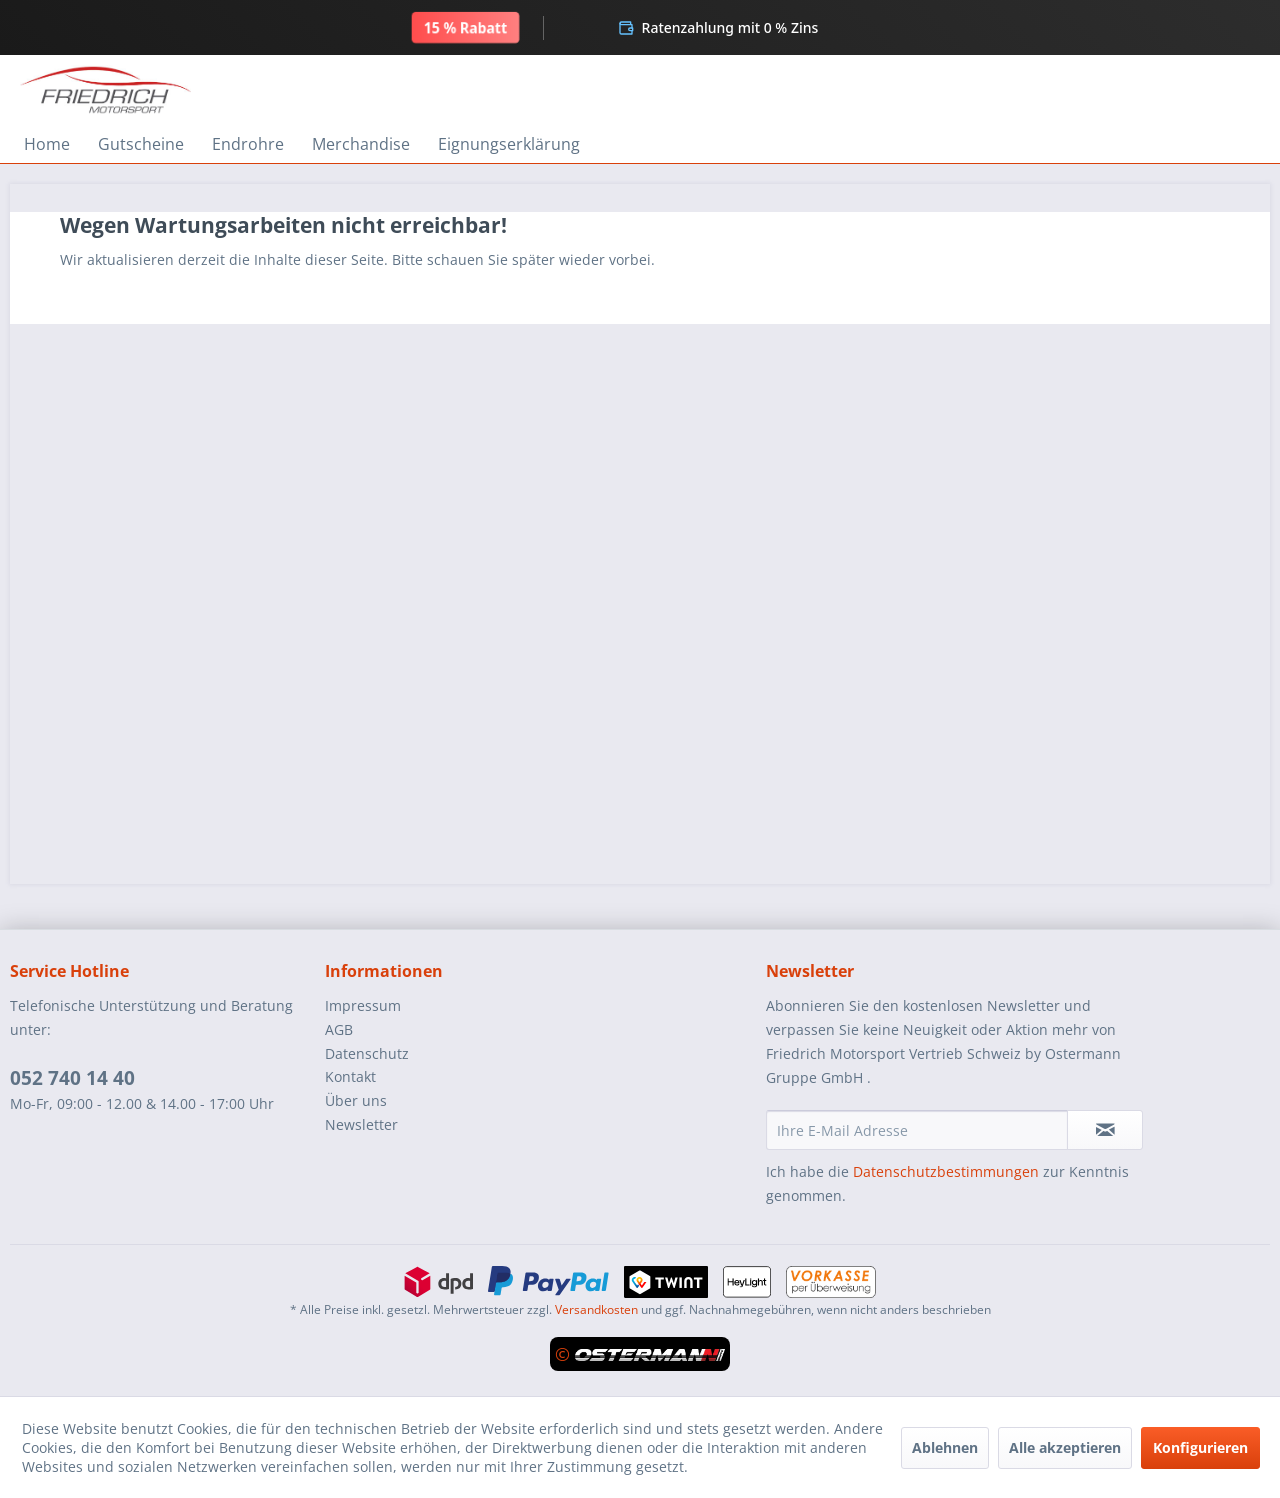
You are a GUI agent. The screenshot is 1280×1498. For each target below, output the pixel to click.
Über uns (356, 1100)
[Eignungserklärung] (509, 144)
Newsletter (361, 1124)
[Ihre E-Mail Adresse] (917, 1130)
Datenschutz (367, 1053)
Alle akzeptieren (1065, 1447)
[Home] (47, 144)
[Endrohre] (248, 144)
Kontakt (350, 1076)
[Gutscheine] (141, 144)
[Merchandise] (361, 144)
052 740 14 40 (72, 1078)
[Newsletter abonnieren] (1105, 1130)
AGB (339, 1029)
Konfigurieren (1200, 1447)
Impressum (363, 1005)
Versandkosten (596, 1309)
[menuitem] (47, 144)
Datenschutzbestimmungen (946, 1171)
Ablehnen (945, 1447)
